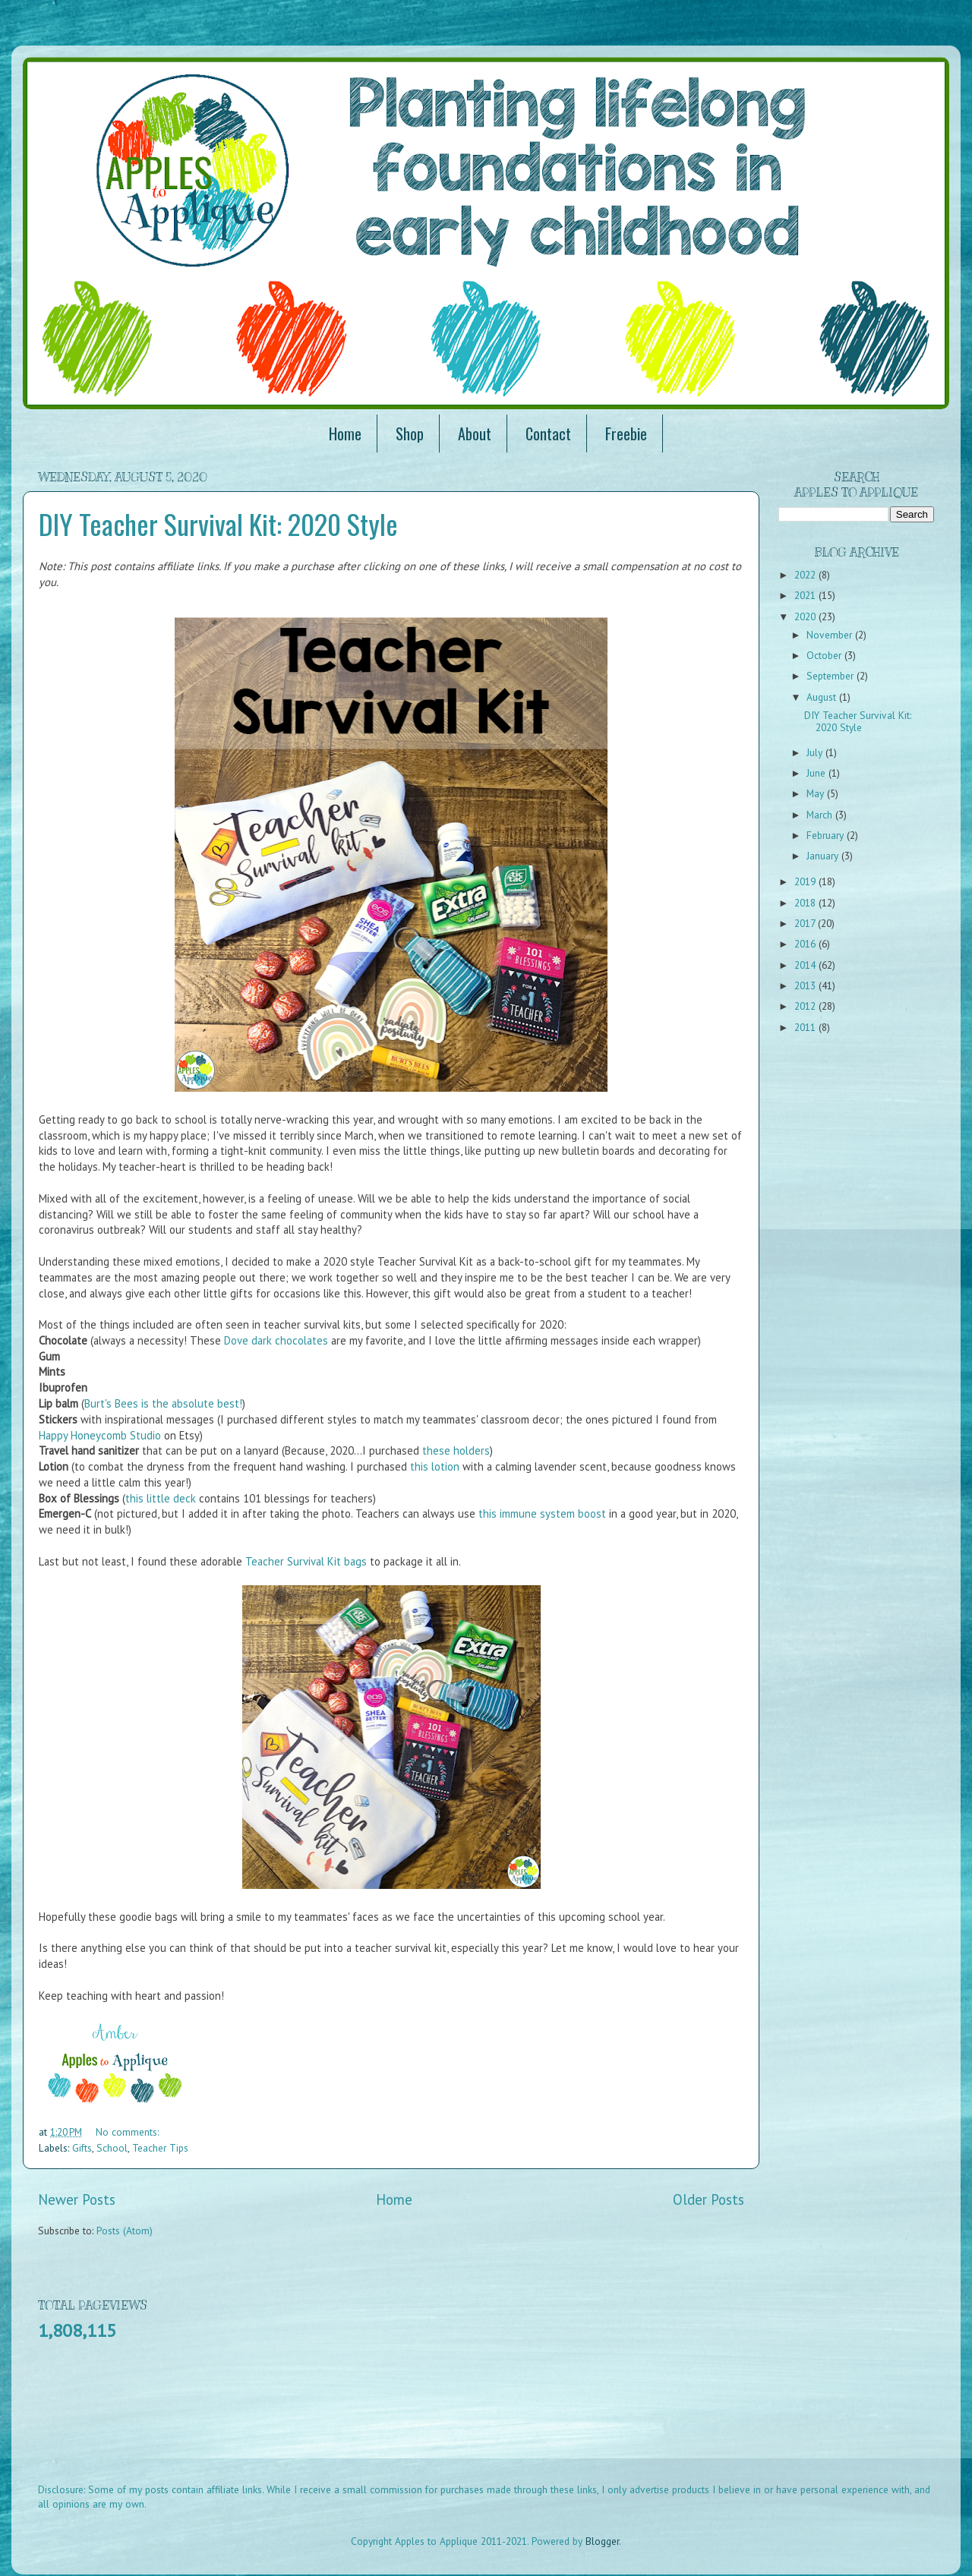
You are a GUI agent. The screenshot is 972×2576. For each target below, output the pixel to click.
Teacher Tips (160, 2148)
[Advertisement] (314, 2422)
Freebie (626, 433)
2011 (806, 1027)
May (816, 793)
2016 (806, 944)
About (474, 433)
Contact (548, 433)
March (820, 814)
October (825, 655)
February (826, 835)
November (830, 635)
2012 (806, 1006)
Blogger (602, 2541)
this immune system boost (542, 1513)
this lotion (434, 1466)
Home (345, 433)
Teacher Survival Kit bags (306, 1561)
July (815, 752)
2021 (806, 595)
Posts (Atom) (124, 2230)
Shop (410, 433)
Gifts (82, 2148)
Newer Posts (76, 2199)
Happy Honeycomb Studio (100, 1435)
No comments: (127, 2132)
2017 (806, 923)
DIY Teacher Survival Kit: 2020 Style (218, 523)
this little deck (160, 1498)
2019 (806, 881)
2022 (806, 575)
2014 (806, 965)
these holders (456, 1450)
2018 (806, 903)
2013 (806, 985)
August (822, 697)
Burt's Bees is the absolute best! (163, 1403)
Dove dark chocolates (276, 1340)
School (112, 2148)
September (831, 676)
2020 (806, 616)
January (823, 855)
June (817, 773)
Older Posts (708, 2199)
